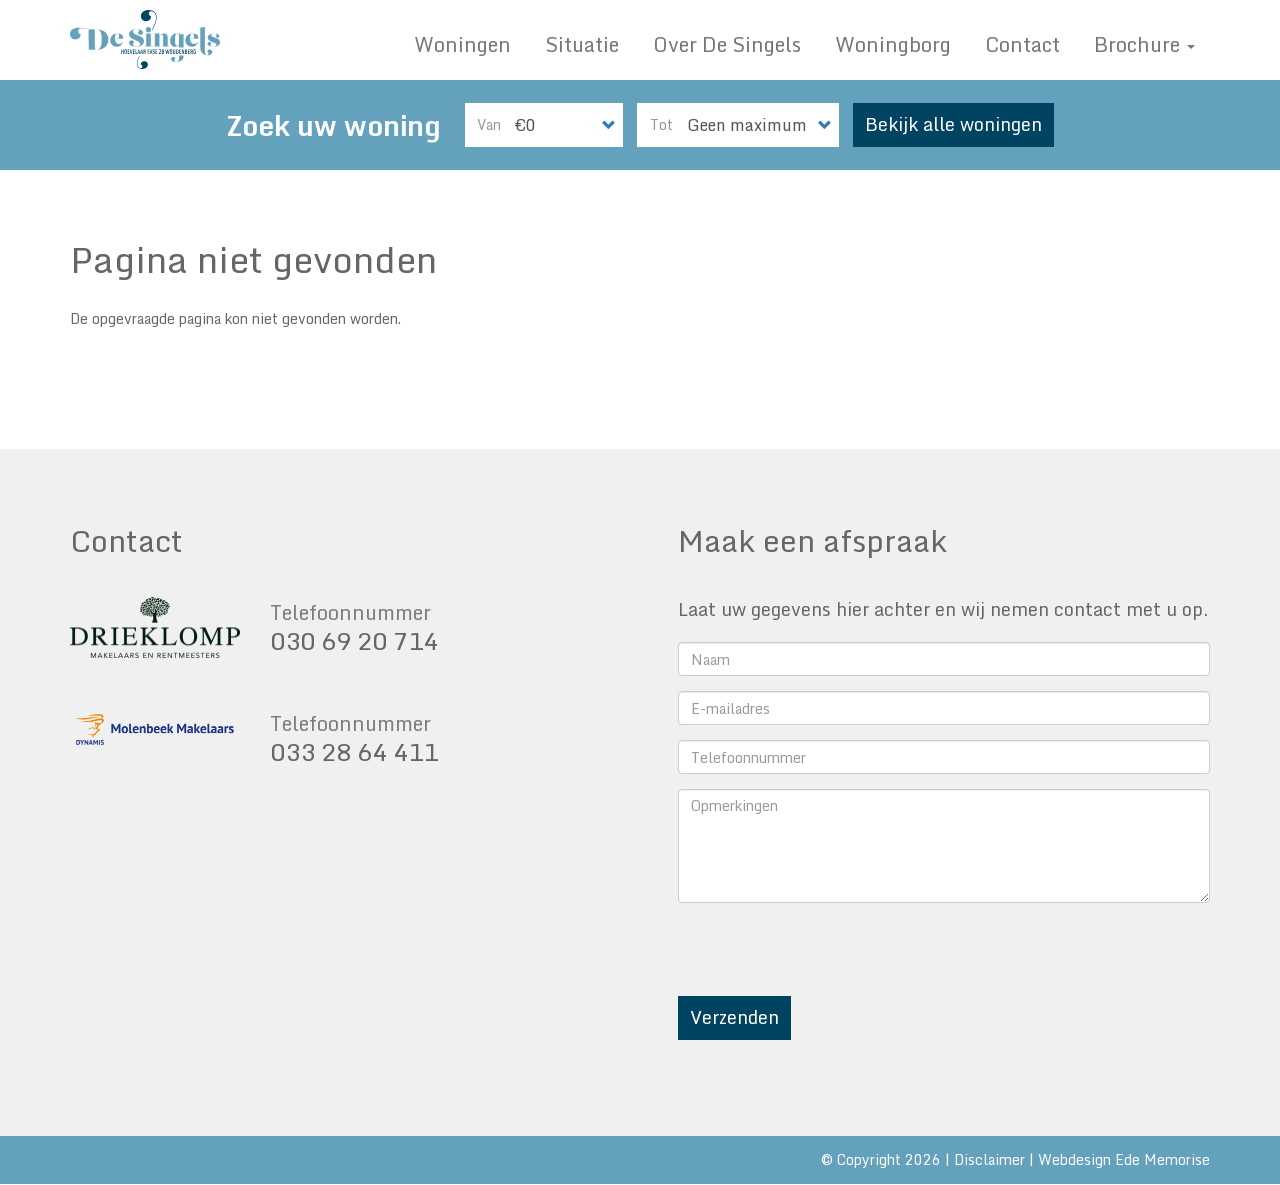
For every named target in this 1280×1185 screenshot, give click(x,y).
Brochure (1144, 44)
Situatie (582, 44)
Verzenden (734, 1017)
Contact (1022, 44)
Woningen (462, 44)
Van (489, 124)
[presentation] (830, 957)
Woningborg (893, 44)
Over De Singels (727, 44)
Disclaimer (989, 1159)
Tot (661, 124)
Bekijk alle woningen (953, 124)
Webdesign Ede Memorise (1124, 1159)
